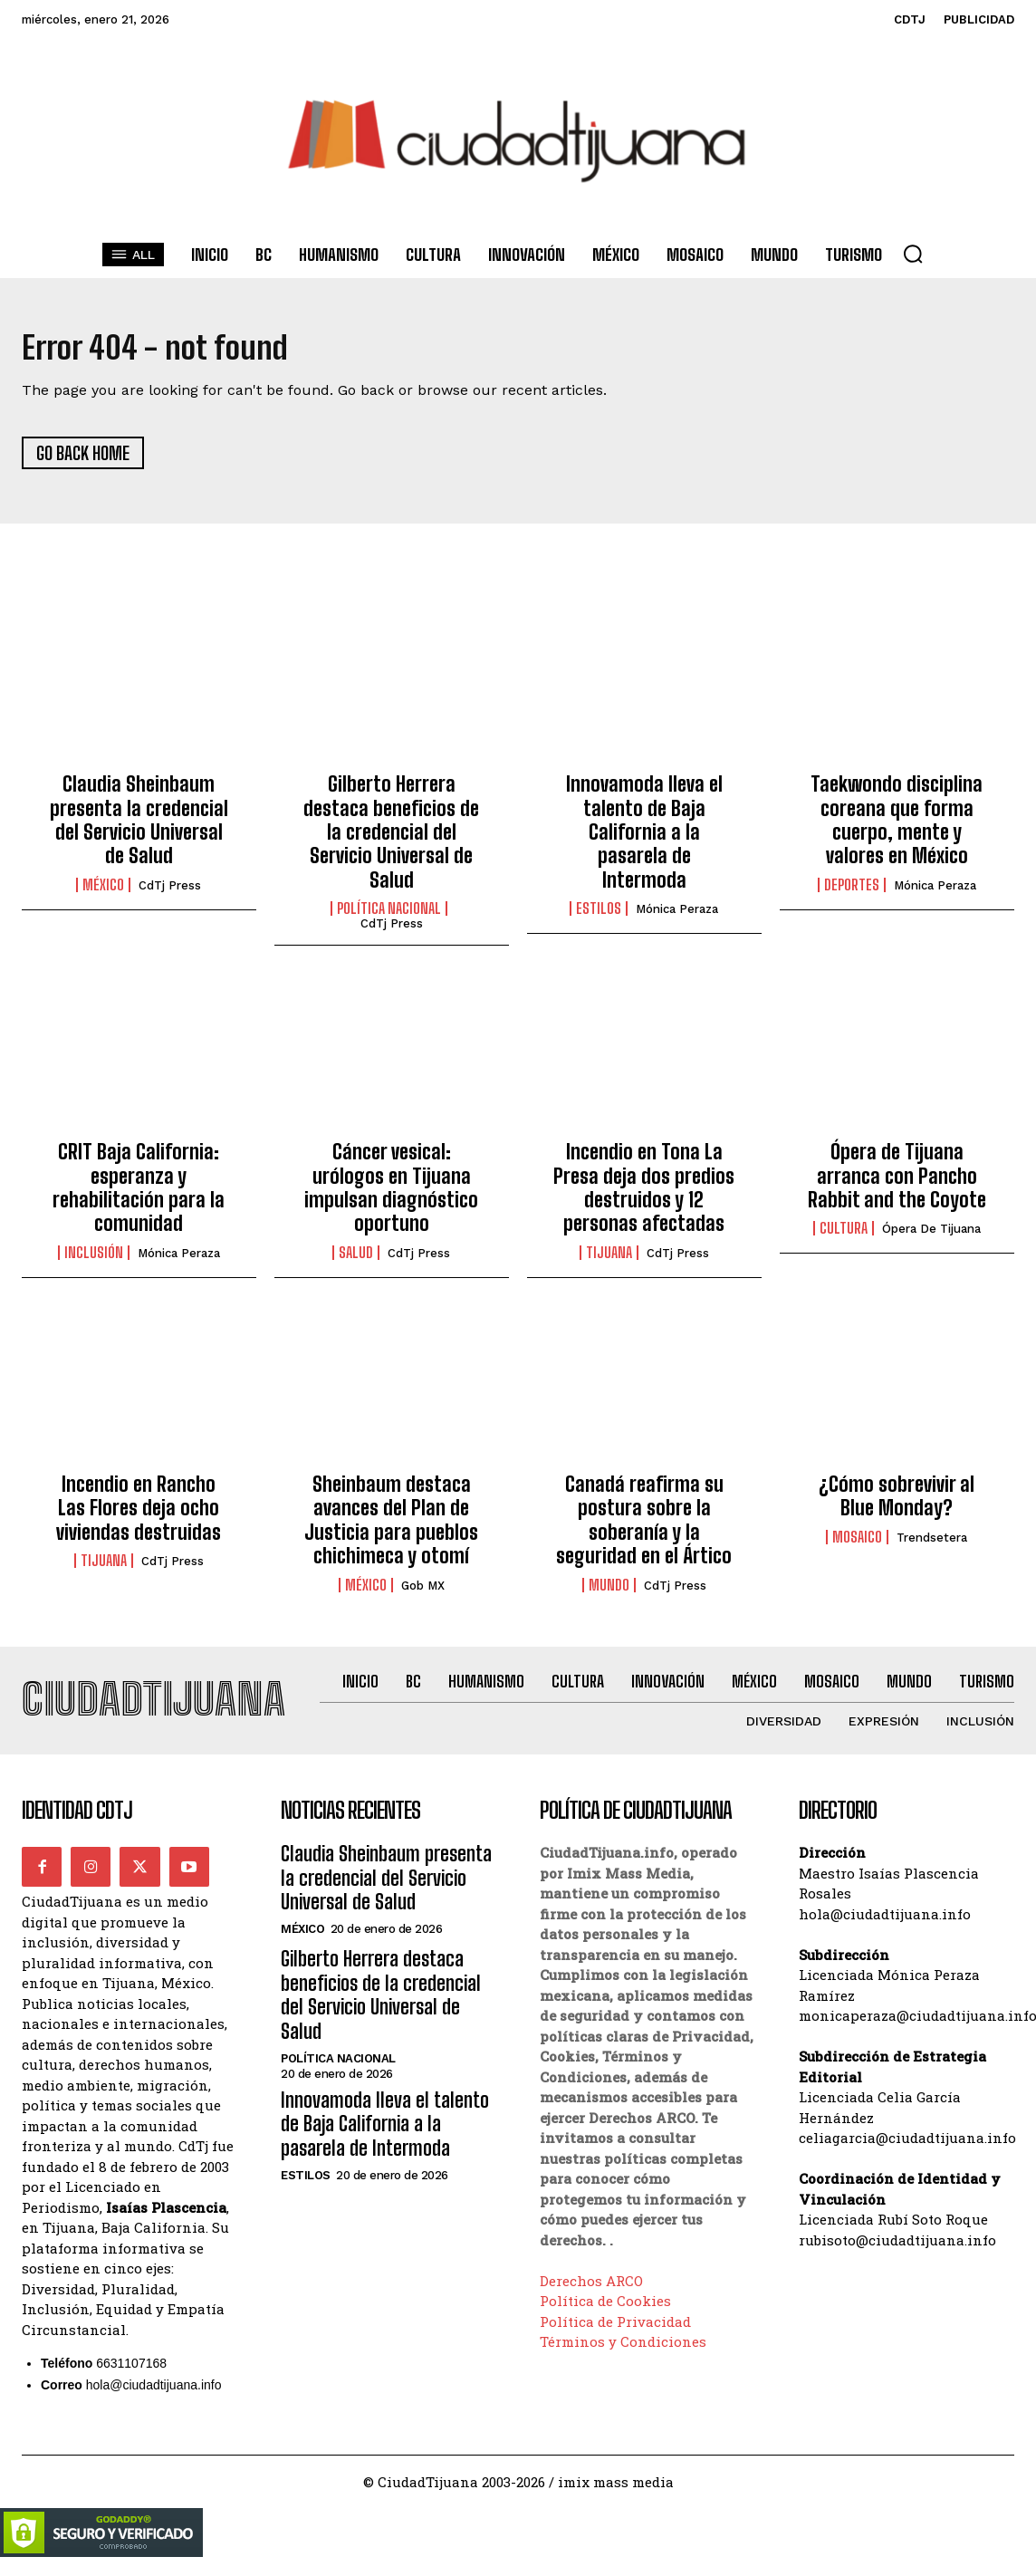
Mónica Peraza (677, 916)
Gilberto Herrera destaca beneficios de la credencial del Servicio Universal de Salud (391, 839)
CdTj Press (170, 892)
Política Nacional (389, 915)
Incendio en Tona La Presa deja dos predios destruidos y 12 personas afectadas (643, 1195)
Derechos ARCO (591, 2294)
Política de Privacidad (615, 2335)
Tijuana (609, 1259)
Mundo (609, 1591)
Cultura (844, 1235)
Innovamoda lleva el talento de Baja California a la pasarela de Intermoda (644, 839)
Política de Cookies (605, 2314)
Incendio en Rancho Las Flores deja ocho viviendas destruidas (138, 1514)
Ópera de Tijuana (931, 1236)
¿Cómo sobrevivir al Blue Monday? (896, 1502)
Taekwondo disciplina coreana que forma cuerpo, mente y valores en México (897, 827)
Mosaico (857, 1543)
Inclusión (93, 1259)
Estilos (598, 915)
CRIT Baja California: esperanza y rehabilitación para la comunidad (139, 1195)
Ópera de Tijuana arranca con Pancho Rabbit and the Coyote (897, 1183)
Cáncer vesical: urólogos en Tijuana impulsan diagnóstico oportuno (391, 1195)
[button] (913, 253)
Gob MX (423, 1592)
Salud (356, 1259)
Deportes (851, 891)
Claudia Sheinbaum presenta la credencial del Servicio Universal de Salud (139, 827)
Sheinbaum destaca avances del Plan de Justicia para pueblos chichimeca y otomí (391, 1526)
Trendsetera (932, 1544)
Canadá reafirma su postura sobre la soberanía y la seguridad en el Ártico (644, 1526)
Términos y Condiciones (623, 2355)
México (103, 891)
